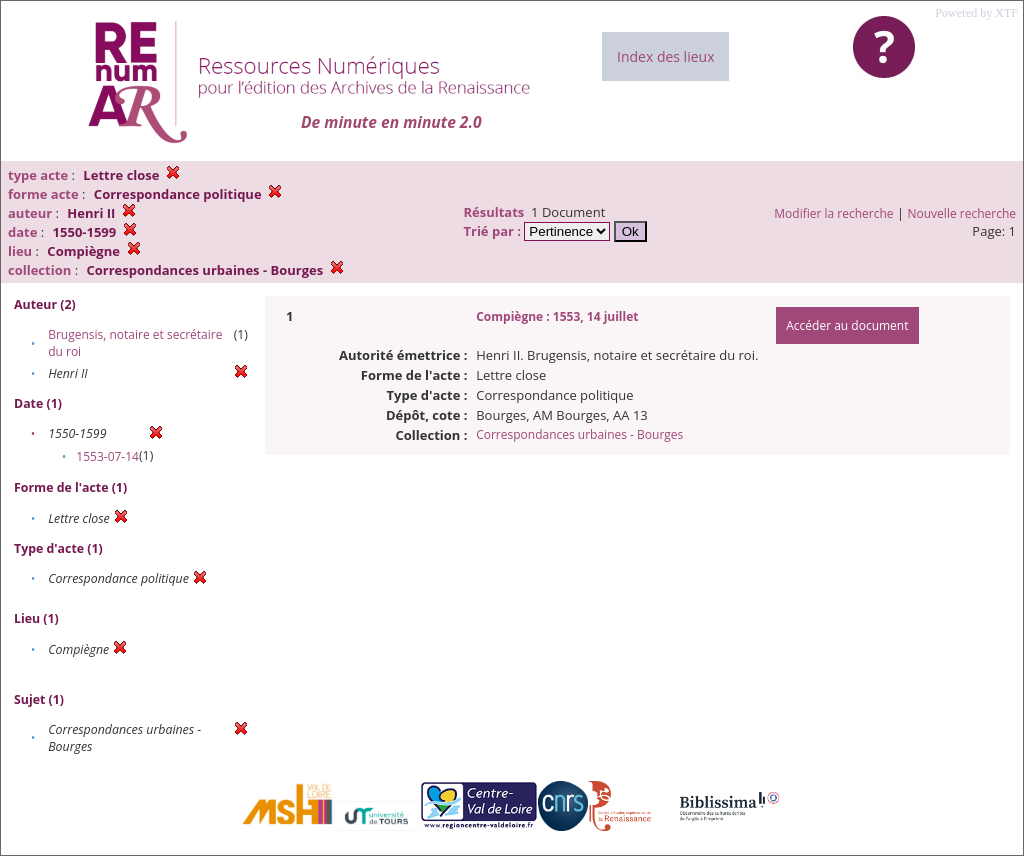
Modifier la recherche (833, 213)
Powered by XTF (976, 13)
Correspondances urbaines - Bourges (579, 434)
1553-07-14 (107, 456)
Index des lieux (665, 56)
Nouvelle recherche (962, 213)
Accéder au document (847, 325)
